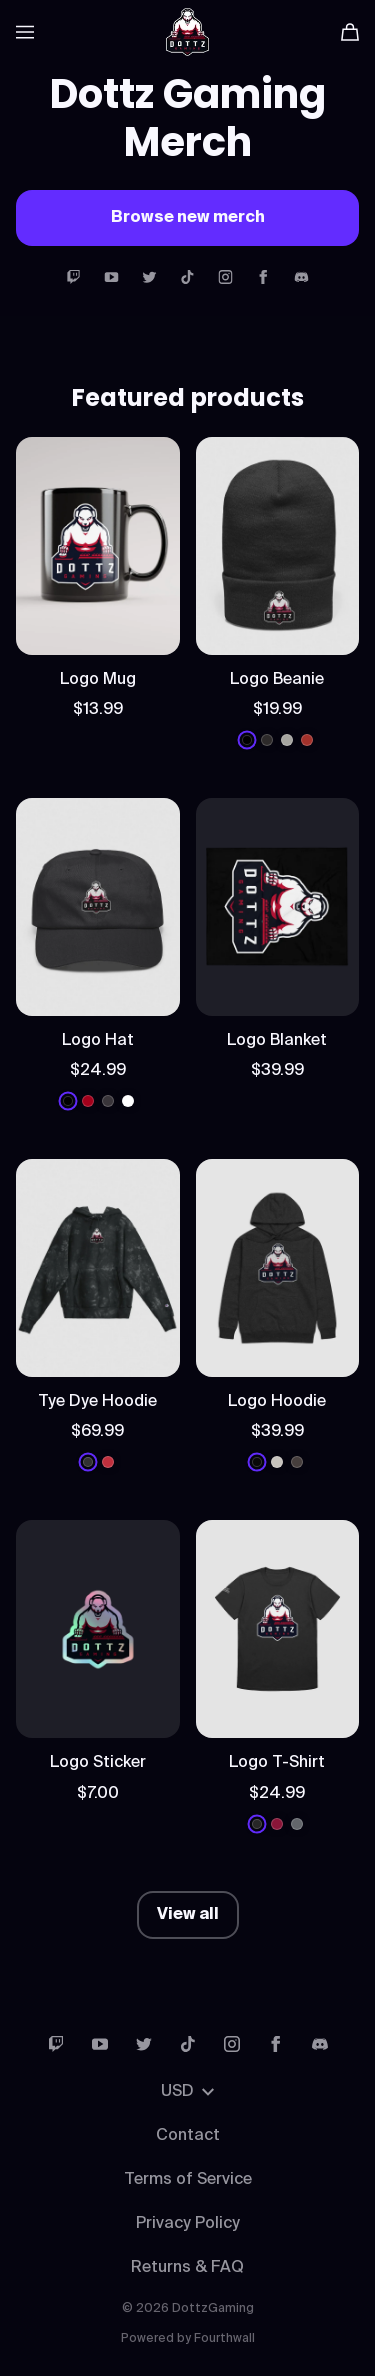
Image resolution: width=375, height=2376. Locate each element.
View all (188, 1915)
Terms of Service (188, 2180)
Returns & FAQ (187, 2268)
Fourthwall (224, 2339)
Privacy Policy (188, 2224)
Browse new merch (188, 218)
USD (187, 2092)
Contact (188, 2136)
